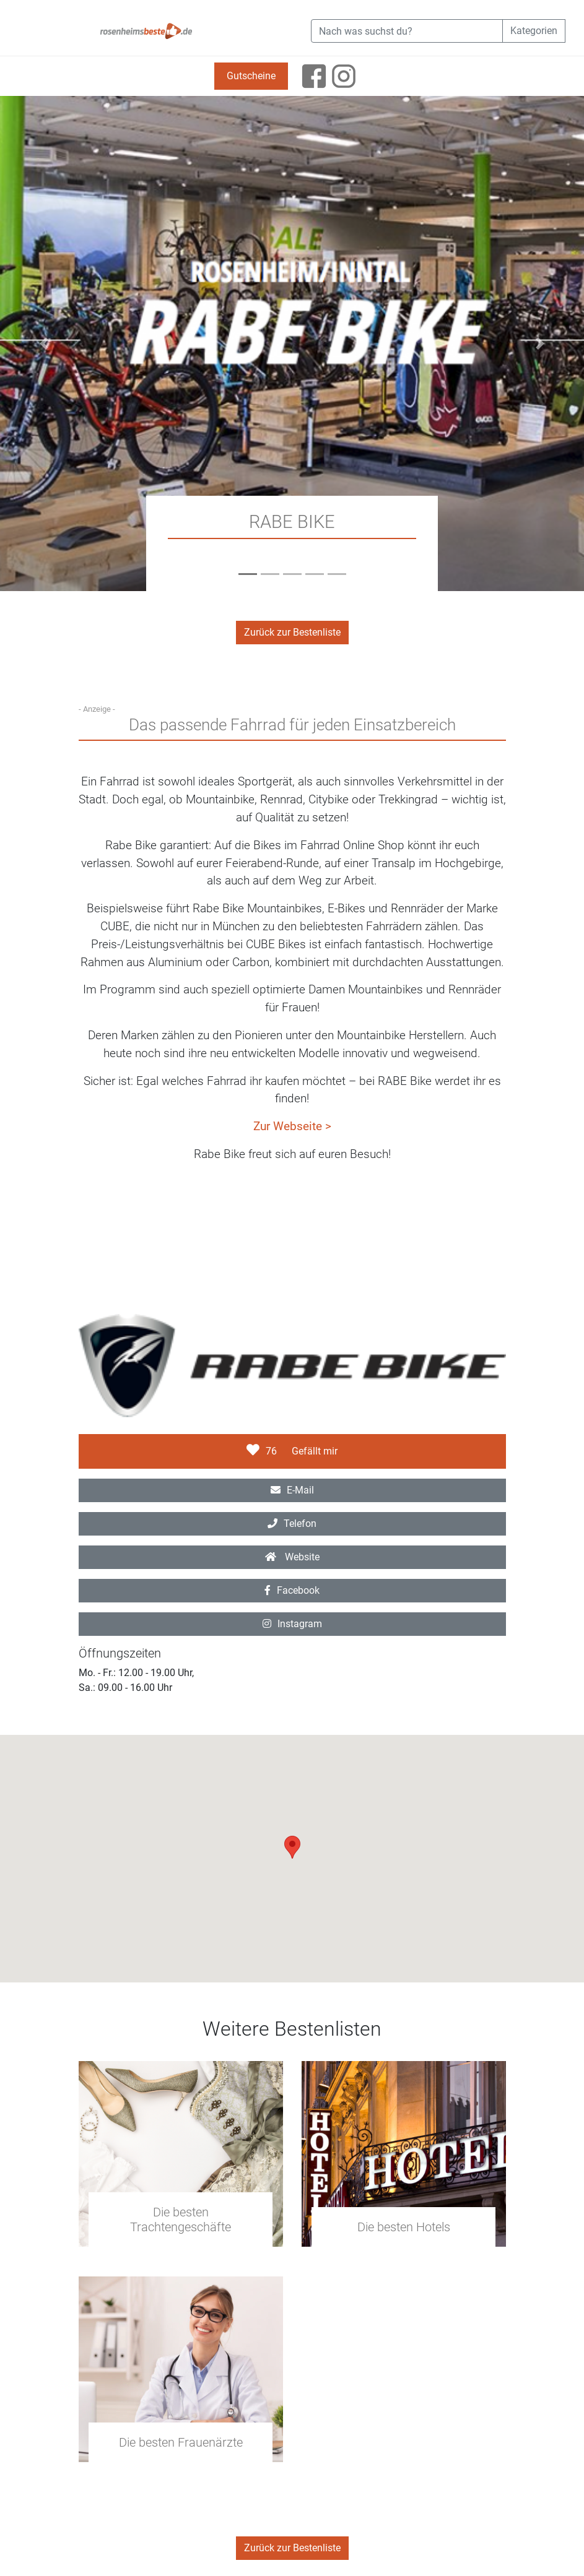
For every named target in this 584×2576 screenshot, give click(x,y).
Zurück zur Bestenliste (292, 632)
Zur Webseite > (292, 1126)
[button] (43, 343)
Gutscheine (251, 76)
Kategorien (533, 31)
